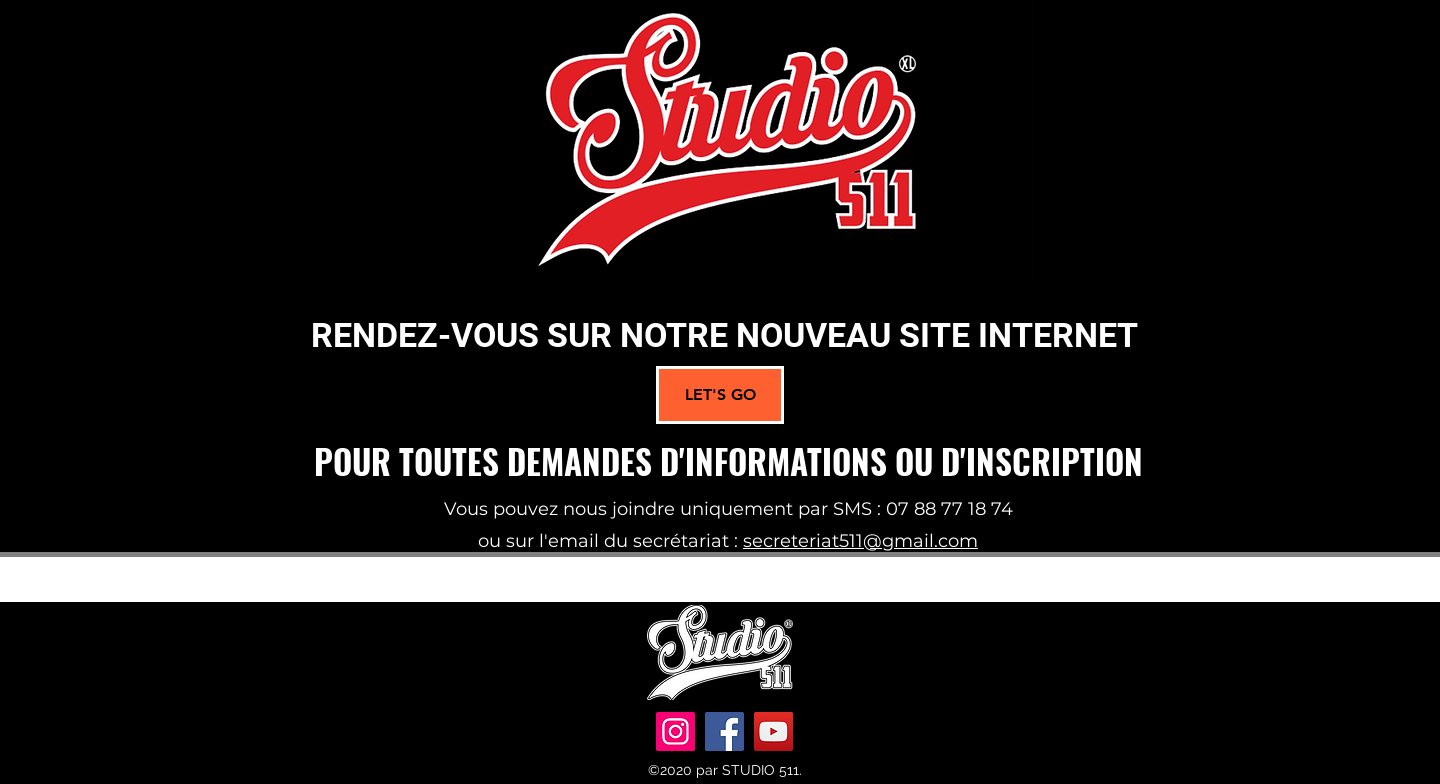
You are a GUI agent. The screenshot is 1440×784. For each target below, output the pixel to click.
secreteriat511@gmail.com (860, 541)
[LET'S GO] (720, 395)
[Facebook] (724, 731)
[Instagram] (675, 731)
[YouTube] (773, 731)
